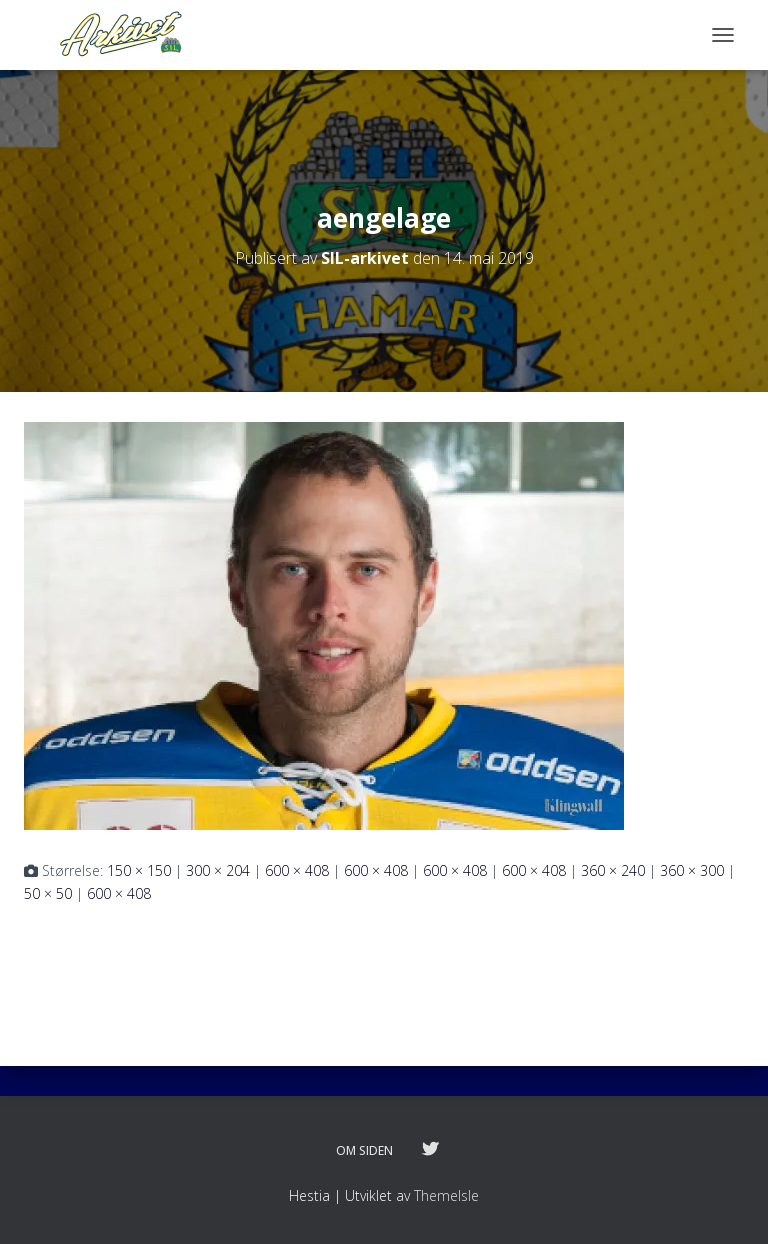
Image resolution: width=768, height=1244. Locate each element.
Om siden (364, 1150)
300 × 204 (218, 870)
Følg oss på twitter (430, 1150)
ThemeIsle (446, 1195)
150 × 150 (139, 870)
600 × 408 (297, 870)
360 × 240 (613, 870)
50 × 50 (48, 893)
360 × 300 (692, 870)
